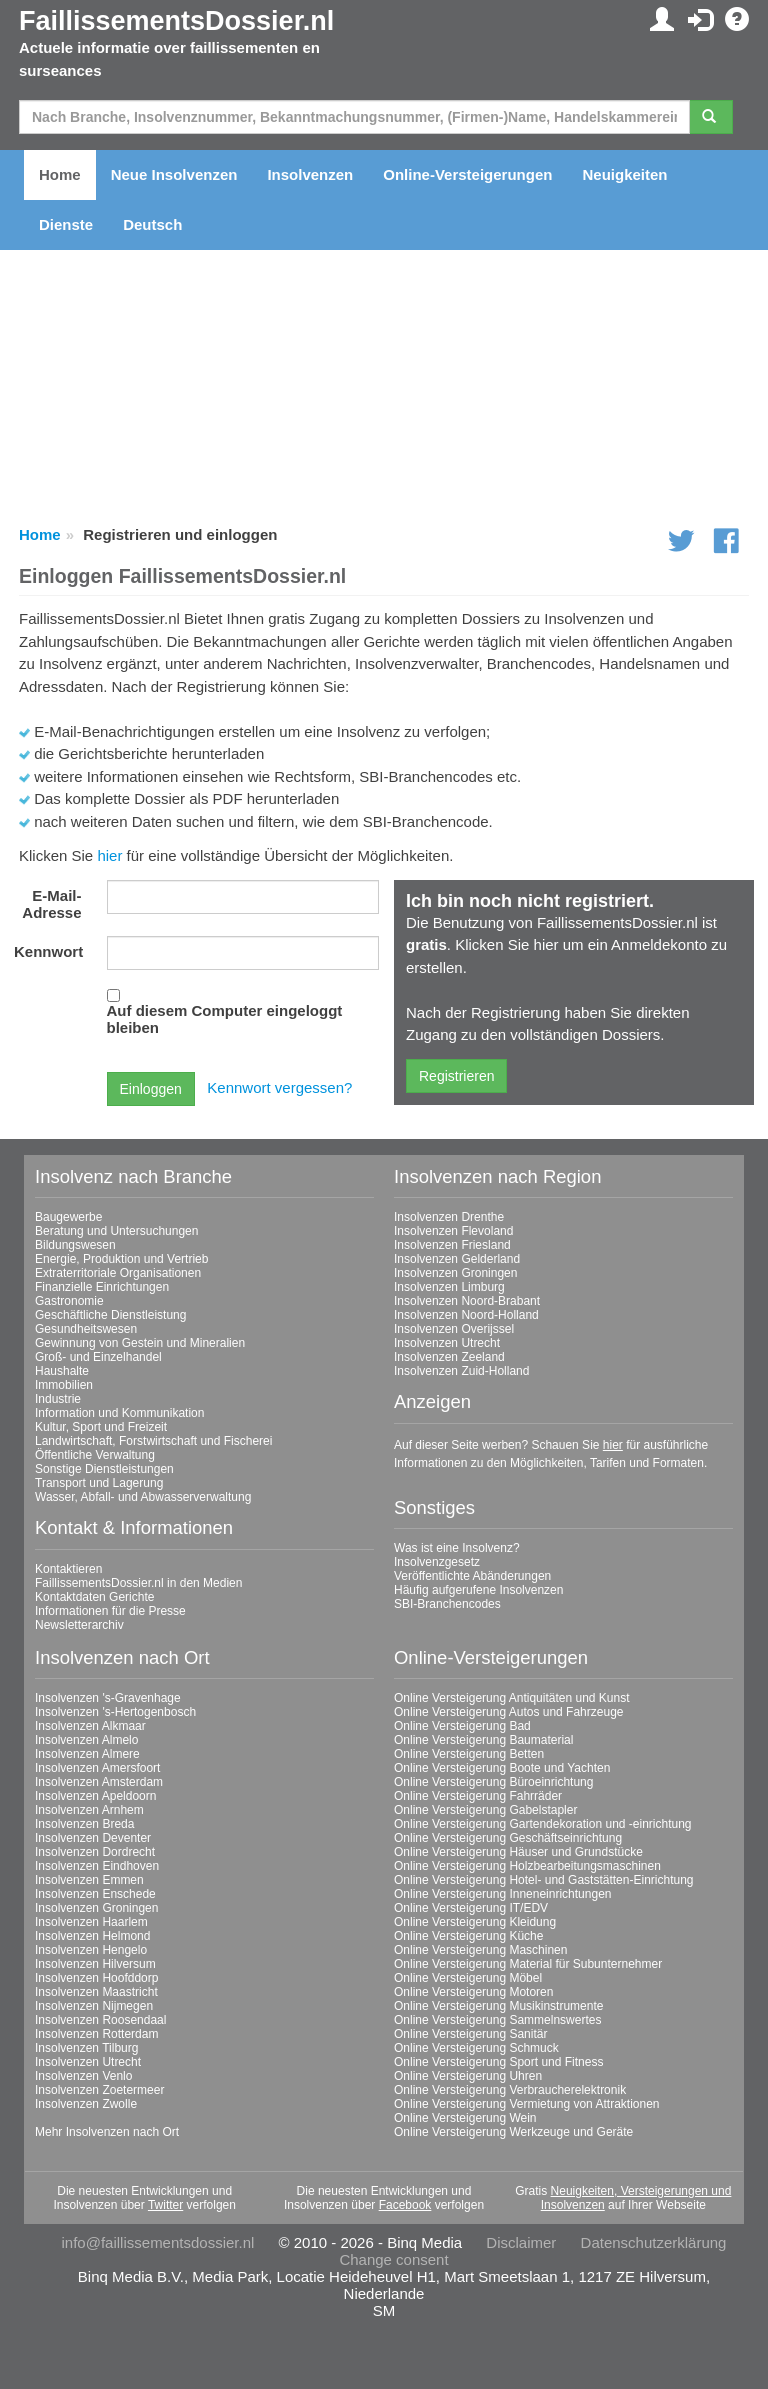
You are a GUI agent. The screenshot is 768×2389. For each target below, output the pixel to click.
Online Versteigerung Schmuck (476, 2048)
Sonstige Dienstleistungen (104, 1469)
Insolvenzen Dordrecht (95, 1852)
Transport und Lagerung (99, 1483)
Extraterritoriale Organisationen (118, 1273)
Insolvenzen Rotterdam (96, 2034)
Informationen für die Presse (110, 1611)
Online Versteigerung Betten (469, 1754)
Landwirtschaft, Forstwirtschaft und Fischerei (153, 1441)
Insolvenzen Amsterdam (99, 1782)
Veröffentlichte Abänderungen (472, 1576)
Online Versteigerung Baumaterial (483, 1740)
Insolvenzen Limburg (449, 1287)
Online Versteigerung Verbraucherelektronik (510, 2090)
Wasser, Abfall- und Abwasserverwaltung (143, 1497)
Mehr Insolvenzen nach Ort (107, 2132)
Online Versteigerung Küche (468, 1936)
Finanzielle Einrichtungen (102, 1287)
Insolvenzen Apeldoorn (95, 1796)
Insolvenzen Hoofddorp (96, 1978)
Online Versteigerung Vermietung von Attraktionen (527, 2104)
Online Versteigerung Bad (462, 1726)
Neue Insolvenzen (174, 174)
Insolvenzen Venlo (83, 2076)
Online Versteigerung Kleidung (475, 1922)
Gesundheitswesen (86, 1329)
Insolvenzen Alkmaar (90, 1726)
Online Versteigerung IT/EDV (471, 1908)
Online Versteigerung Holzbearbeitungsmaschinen (527, 1866)
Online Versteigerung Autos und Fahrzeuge (509, 1712)
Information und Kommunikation (119, 1413)
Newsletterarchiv (79, 1625)
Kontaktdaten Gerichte (94, 1597)
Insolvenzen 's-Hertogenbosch (115, 1712)
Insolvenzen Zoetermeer (99, 2090)
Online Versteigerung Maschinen (480, 1950)
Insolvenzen (310, 174)
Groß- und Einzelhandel (98, 1357)
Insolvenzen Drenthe (449, 1217)
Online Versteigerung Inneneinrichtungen (503, 1894)
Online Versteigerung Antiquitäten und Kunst (512, 1698)
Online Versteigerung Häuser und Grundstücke (518, 1852)
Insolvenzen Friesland (452, 1245)
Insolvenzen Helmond (92, 1936)
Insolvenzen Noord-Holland (466, 1315)
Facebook (405, 2205)
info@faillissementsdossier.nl (158, 2242)
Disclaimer (521, 2242)
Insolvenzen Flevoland (453, 1231)
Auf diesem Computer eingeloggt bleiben (225, 1019)
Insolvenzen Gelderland (457, 1259)
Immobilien (64, 1385)
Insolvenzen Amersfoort (97, 1768)
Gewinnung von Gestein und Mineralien (140, 1343)
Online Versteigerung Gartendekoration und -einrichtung (543, 1824)
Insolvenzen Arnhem (89, 1810)
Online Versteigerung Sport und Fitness (498, 2062)
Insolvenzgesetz (437, 1562)
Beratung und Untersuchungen (116, 1231)
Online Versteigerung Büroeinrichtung (493, 1782)
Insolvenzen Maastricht (96, 1992)
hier (109, 855)
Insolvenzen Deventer (93, 1838)
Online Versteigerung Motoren (473, 1992)
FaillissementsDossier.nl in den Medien (138, 1583)
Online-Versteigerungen (467, 174)
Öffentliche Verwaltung (95, 1455)
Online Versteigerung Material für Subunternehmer (528, 1964)
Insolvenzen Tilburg (86, 2048)
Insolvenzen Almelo (86, 1740)
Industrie (58, 1399)
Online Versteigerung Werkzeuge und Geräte (513, 2132)
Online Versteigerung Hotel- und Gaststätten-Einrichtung (544, 1880)
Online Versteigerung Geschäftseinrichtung (508, 1838)
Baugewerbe (68, 1217)
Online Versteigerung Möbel (468, 1978)
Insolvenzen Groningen (455, 1273)
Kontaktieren (68, 1569)
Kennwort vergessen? (279, 1087)
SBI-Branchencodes (447, 1604)
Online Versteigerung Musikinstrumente (498, 2006)
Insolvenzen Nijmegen (94, 2006)
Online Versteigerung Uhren (468, 2076)
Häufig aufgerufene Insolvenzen (478, 1590)
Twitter (165, 2205)
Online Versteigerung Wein (465, 2118)
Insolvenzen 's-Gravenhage (108, 1698)
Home (60, 174)
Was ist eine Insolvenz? (457, 1548)
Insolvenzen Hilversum (95, 1964)
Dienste (66, 224)
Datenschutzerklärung (654, 2242)
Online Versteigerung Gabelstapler (485, 1810)
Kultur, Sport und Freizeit (101, 1427)
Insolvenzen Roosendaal (100, 2020)
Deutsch (152, 224)
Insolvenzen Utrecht (447, 1343)
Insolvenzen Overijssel (454, 1329)
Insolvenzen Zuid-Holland (461, 1371)
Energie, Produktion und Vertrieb (121, 1259)
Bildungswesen (75, 1245)
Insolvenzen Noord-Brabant (467, 1301)
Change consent (393, 2259)
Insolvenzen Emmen (89, 1880)
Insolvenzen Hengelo (91, 1950)
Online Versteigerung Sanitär (470, 2034)
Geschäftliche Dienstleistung (110, 1315)
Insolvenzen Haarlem (91, 1922)
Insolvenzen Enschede (95, 1894)
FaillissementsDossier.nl (176, 21)
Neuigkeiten (624, 174)
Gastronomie (69, 1301)
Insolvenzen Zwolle (86, 2104)
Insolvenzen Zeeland (449, 1357)
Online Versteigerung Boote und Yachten (502, 1768)
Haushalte (62, 1371)
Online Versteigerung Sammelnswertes (497, 2020)
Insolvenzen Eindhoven (97, 1866)
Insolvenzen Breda (84, 1824)
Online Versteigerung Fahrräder (478, 1796)
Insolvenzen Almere (87, 1754)
